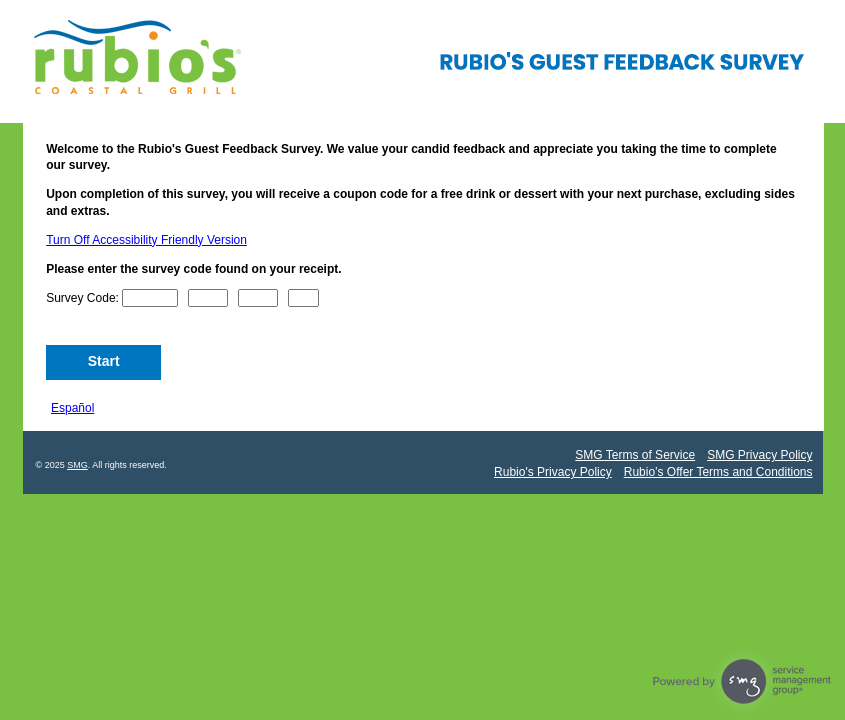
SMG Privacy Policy (759, 455)
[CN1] (150, 298)
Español (72, 408)
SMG (77, 465)
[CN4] (304, 298)
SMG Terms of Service (635, 455)
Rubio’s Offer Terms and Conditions (718, 472)
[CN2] (208, 298)
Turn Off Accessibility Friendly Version (146, 240)
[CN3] (258, 298)
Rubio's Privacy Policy (553, 472)
